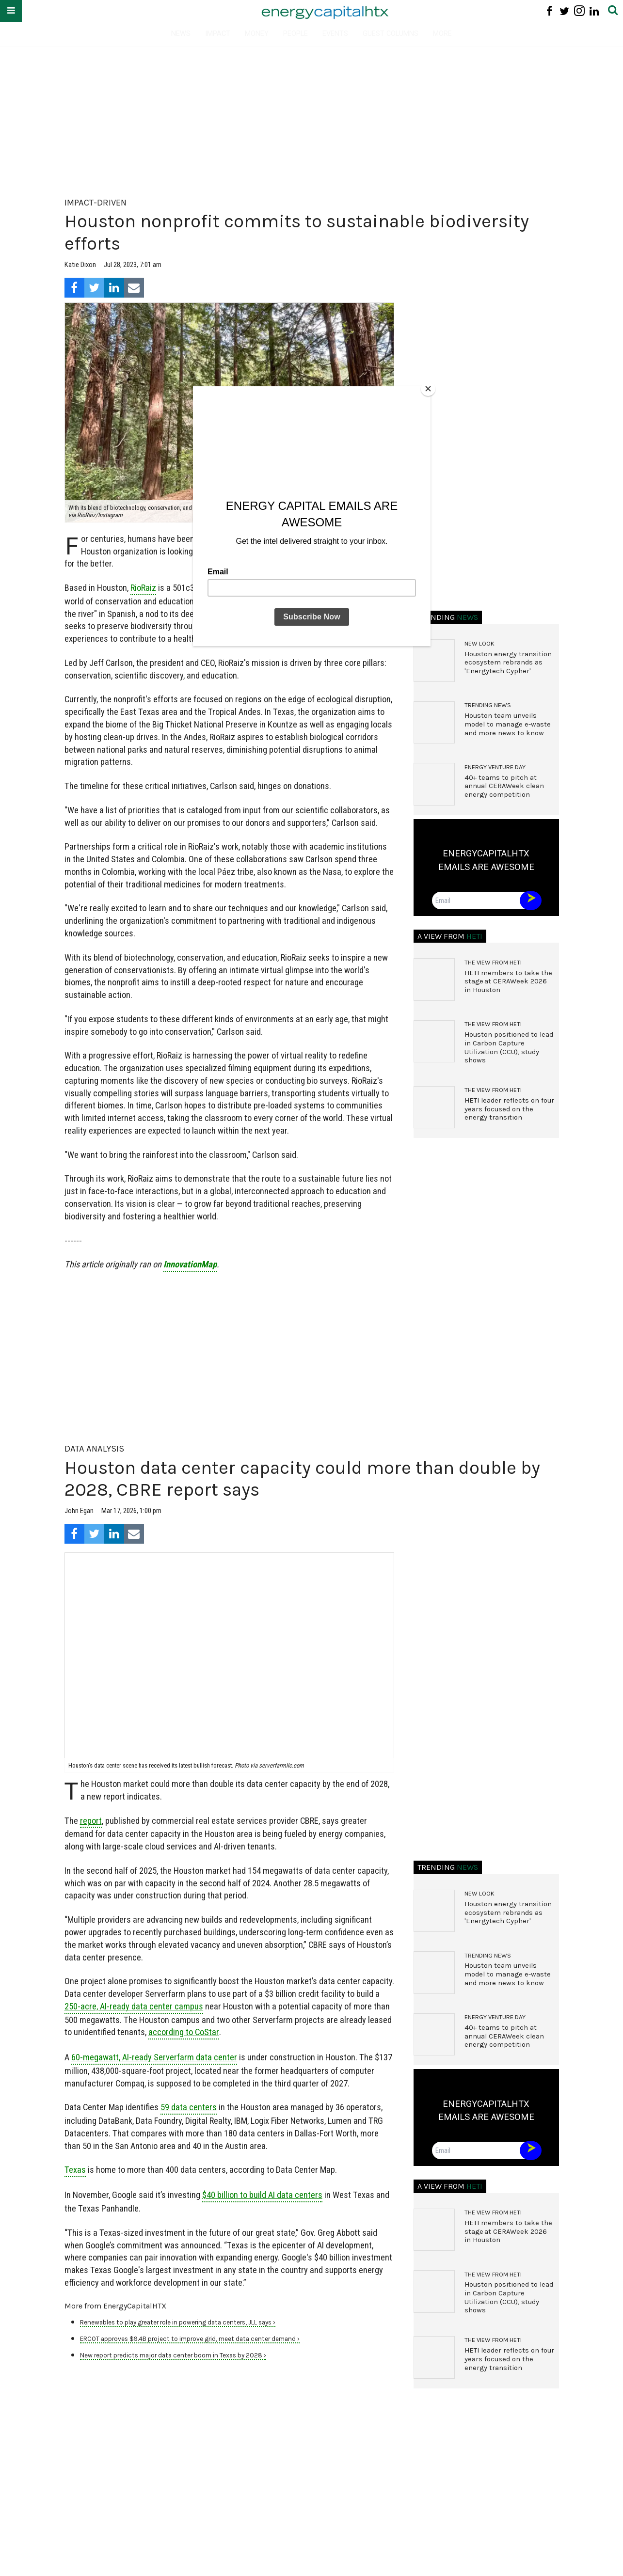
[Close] (428, 388)
